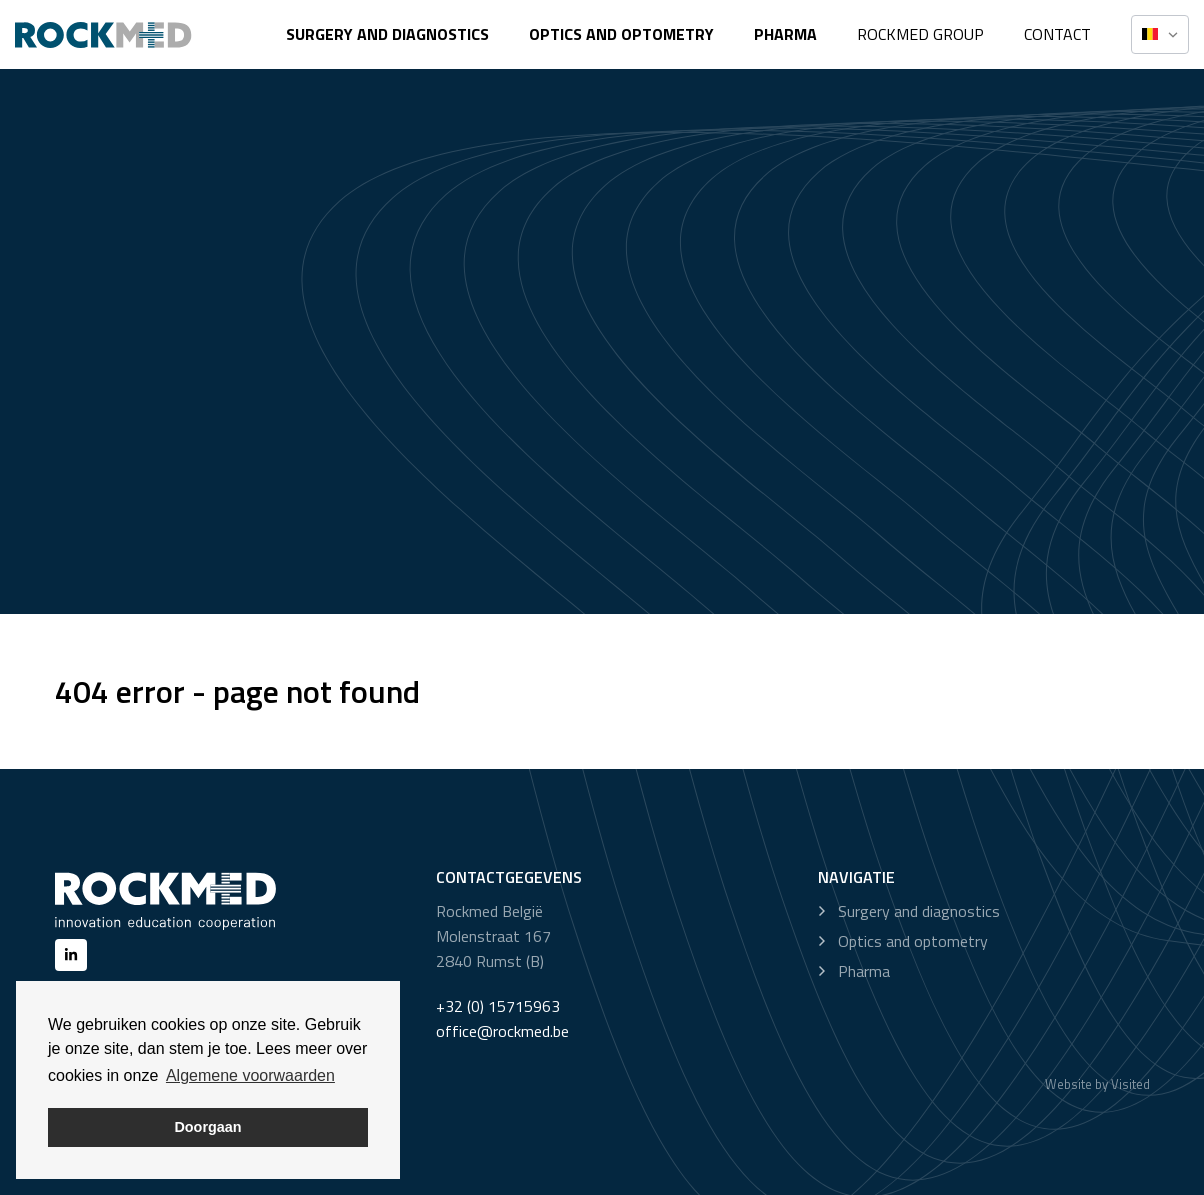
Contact (1057, 34)
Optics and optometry (621, 34)
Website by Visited (1097, 1084)
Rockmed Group (920, 34)
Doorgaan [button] (207, 1127)
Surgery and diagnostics (387, 34)
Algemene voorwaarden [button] (250, 1075)
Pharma (785, 34)
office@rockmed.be (502, 1031)
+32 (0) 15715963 (498, 1006)
